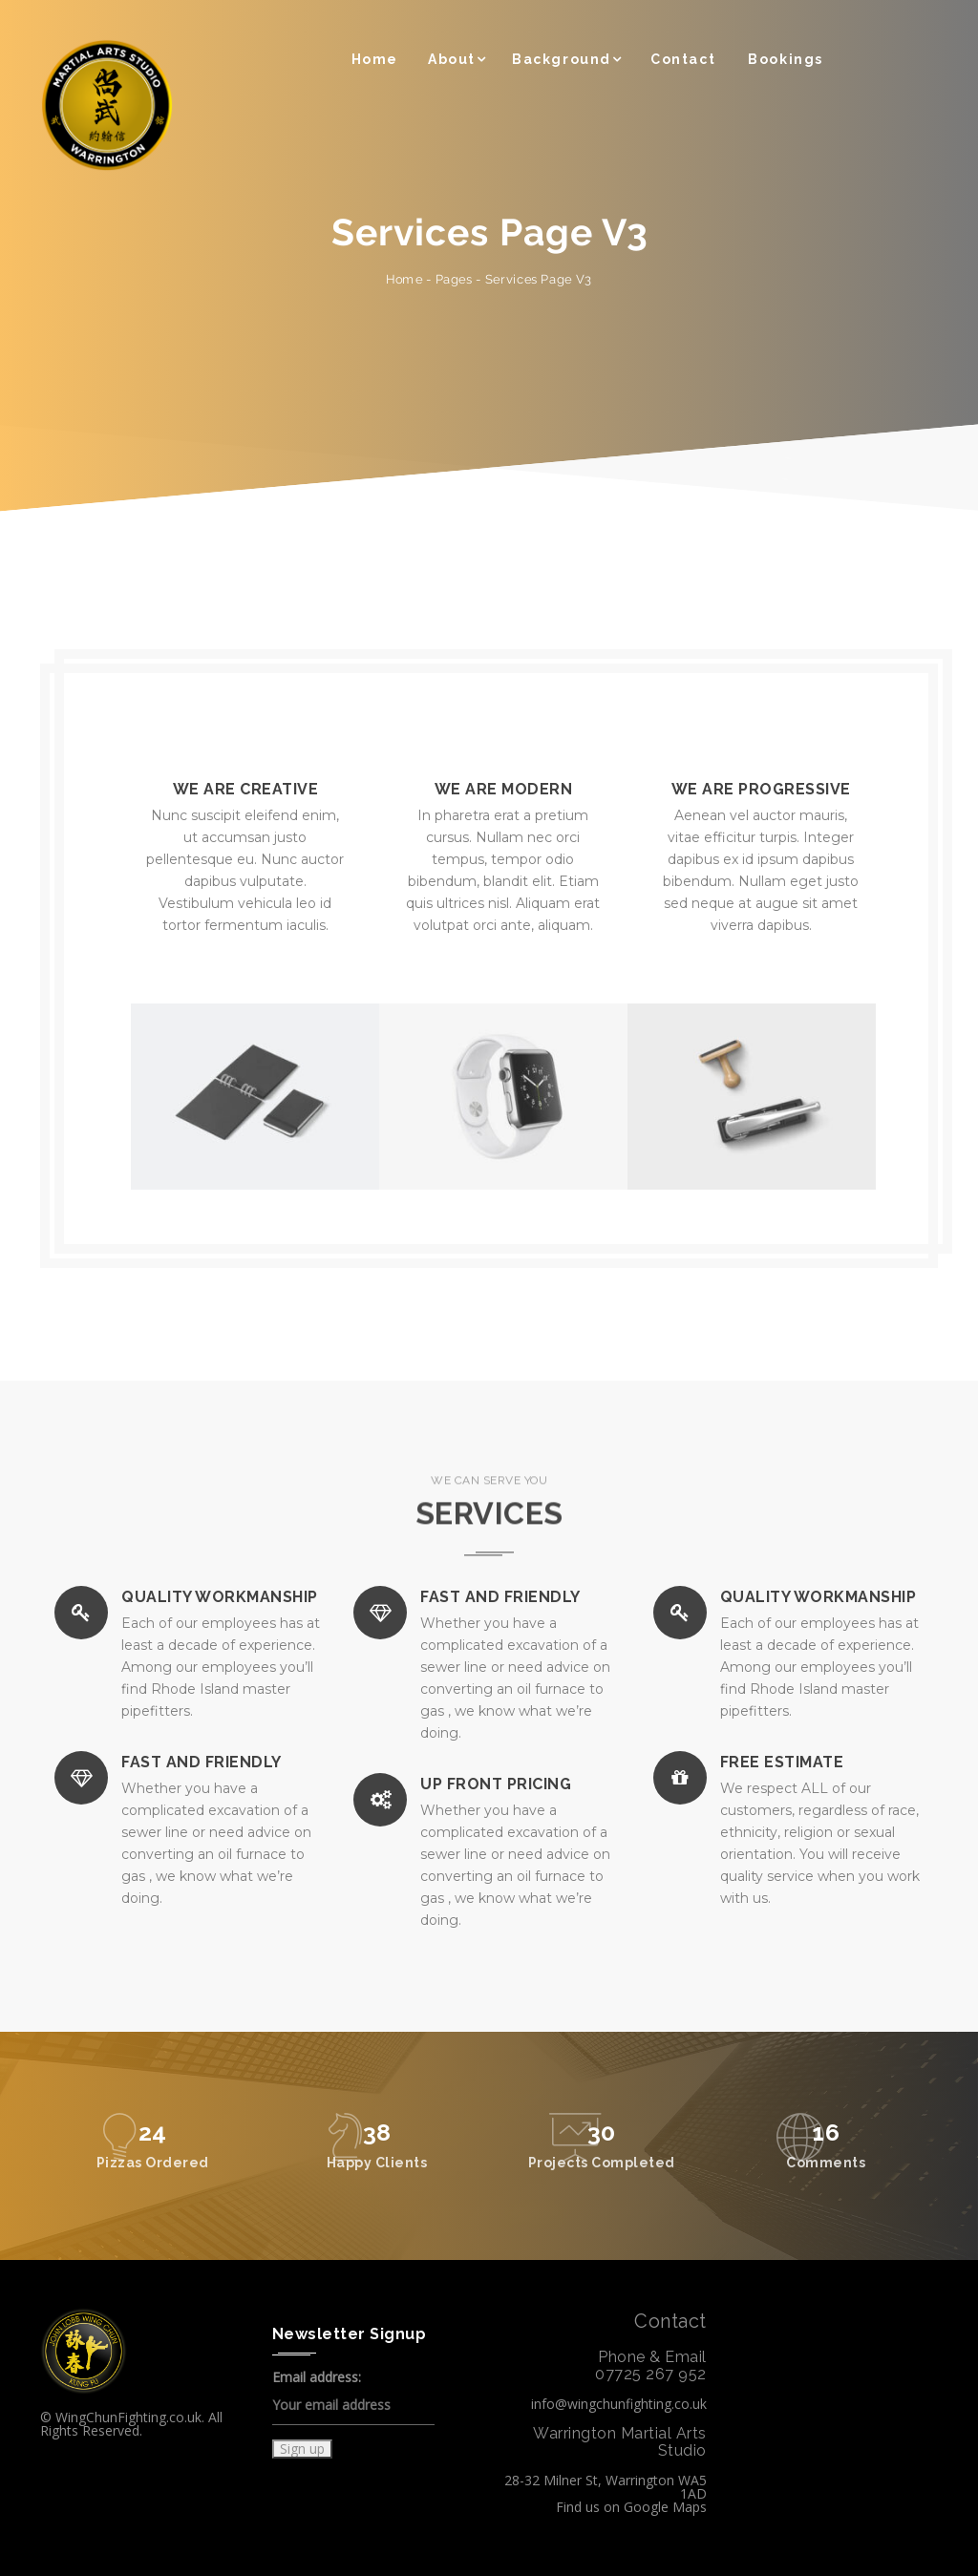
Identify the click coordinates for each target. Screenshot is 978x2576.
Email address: (353, 2398)
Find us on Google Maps (631, 2507)
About (452, 59)
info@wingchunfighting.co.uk (619, 2404)
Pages (454, 279)
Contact (682, 59)
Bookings (785, 59)
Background (561, 59)
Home (374, 59)
